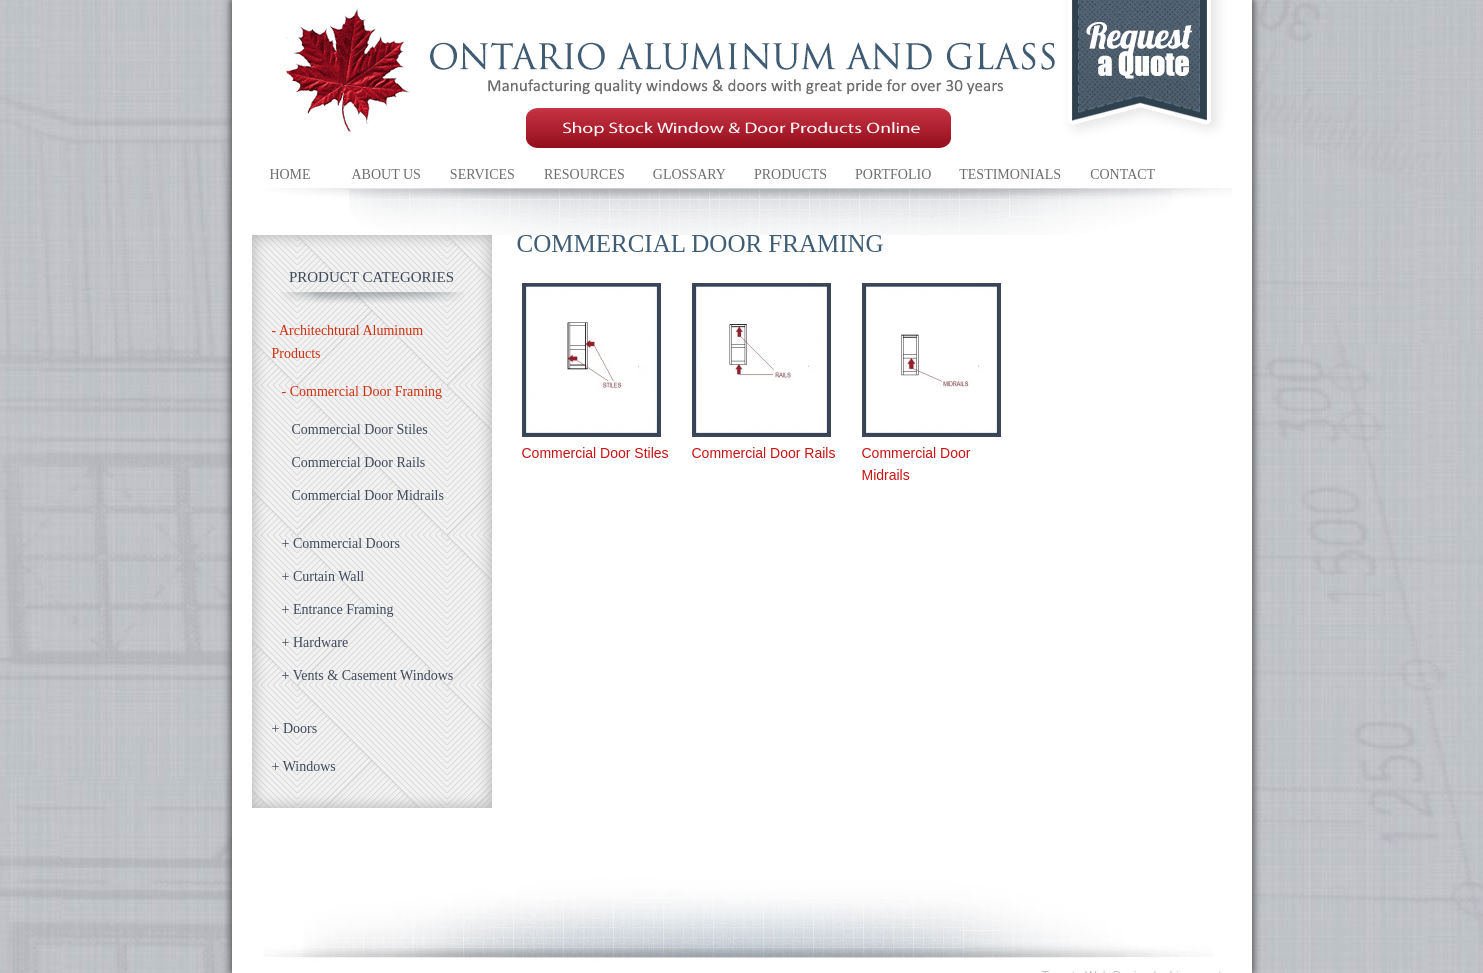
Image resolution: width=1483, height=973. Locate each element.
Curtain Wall (323, 576)
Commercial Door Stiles (360, 429)
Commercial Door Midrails (368, 495)
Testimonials (1010, 174)
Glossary (689, 174)
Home (289, 174)
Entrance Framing (338, 609)
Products (790, 174)
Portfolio (893, 174)
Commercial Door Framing (362, 391)
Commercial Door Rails (359, 462)
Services (482, 174)
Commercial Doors (341, 543)
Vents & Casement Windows (368, 675)
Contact (1122, 174)
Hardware (315, 642)
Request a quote (1146, 74)
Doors (295, 728)
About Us (386, 174)
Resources (584, 174)
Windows (304, 766)
